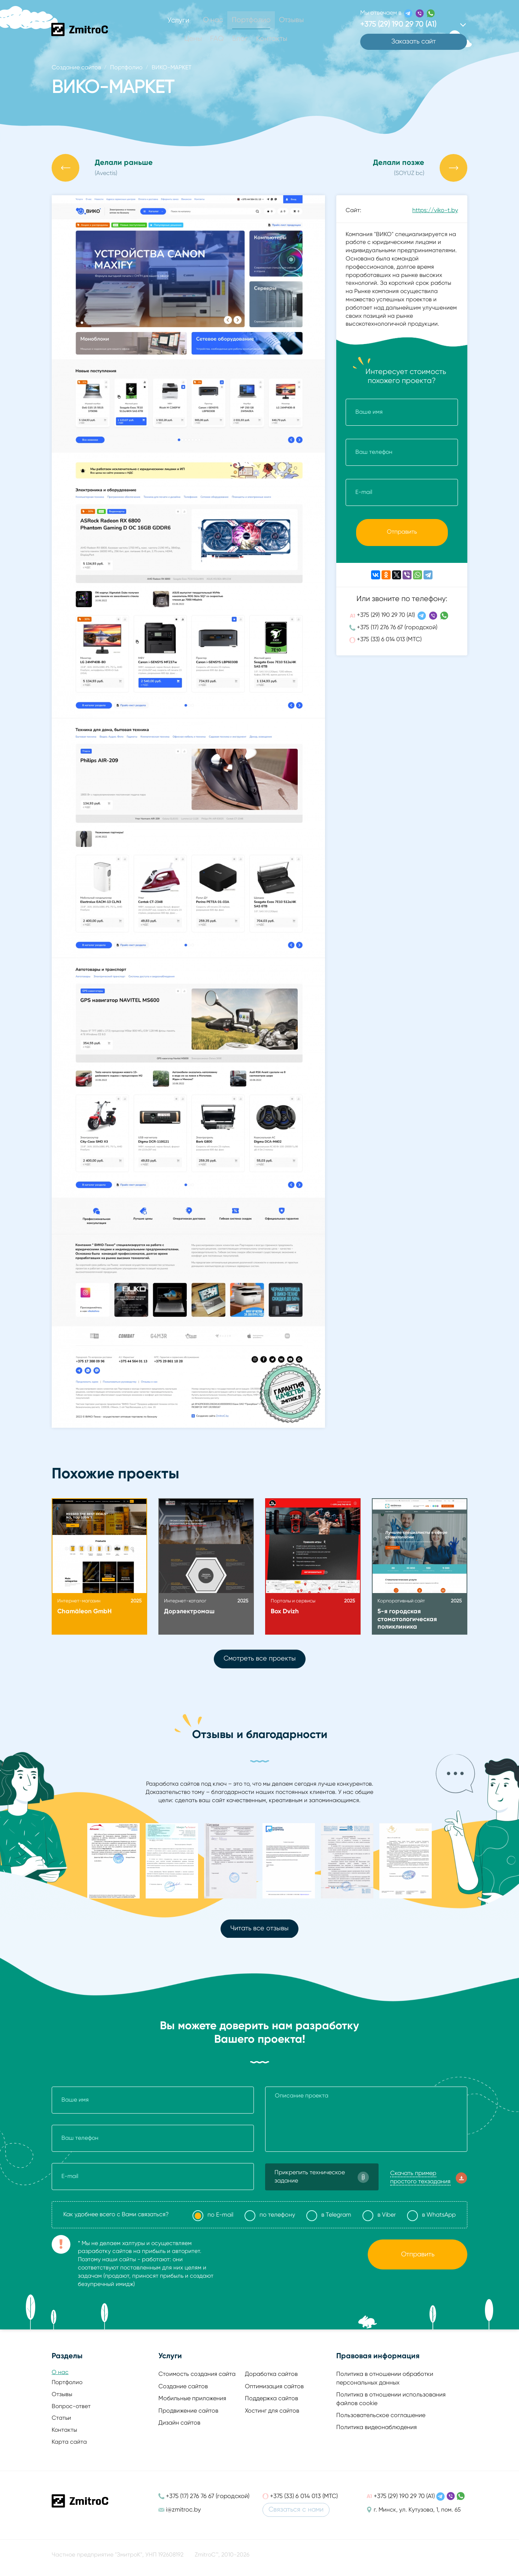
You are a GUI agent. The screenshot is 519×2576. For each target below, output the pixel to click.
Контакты (270, 39)
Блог (240, 39)
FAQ (218, 39)
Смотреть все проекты (260, 1660)
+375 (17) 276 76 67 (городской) (397, 633)
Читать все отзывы (259, 1930)
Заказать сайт (413, 42)
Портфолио (251, 20)
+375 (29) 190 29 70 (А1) (386, 621)
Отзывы (290, 20)
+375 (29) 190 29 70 (402, 25)
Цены (195, 39)
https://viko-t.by (435, 213)
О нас (214, 20)
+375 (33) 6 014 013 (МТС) (389, 645)
